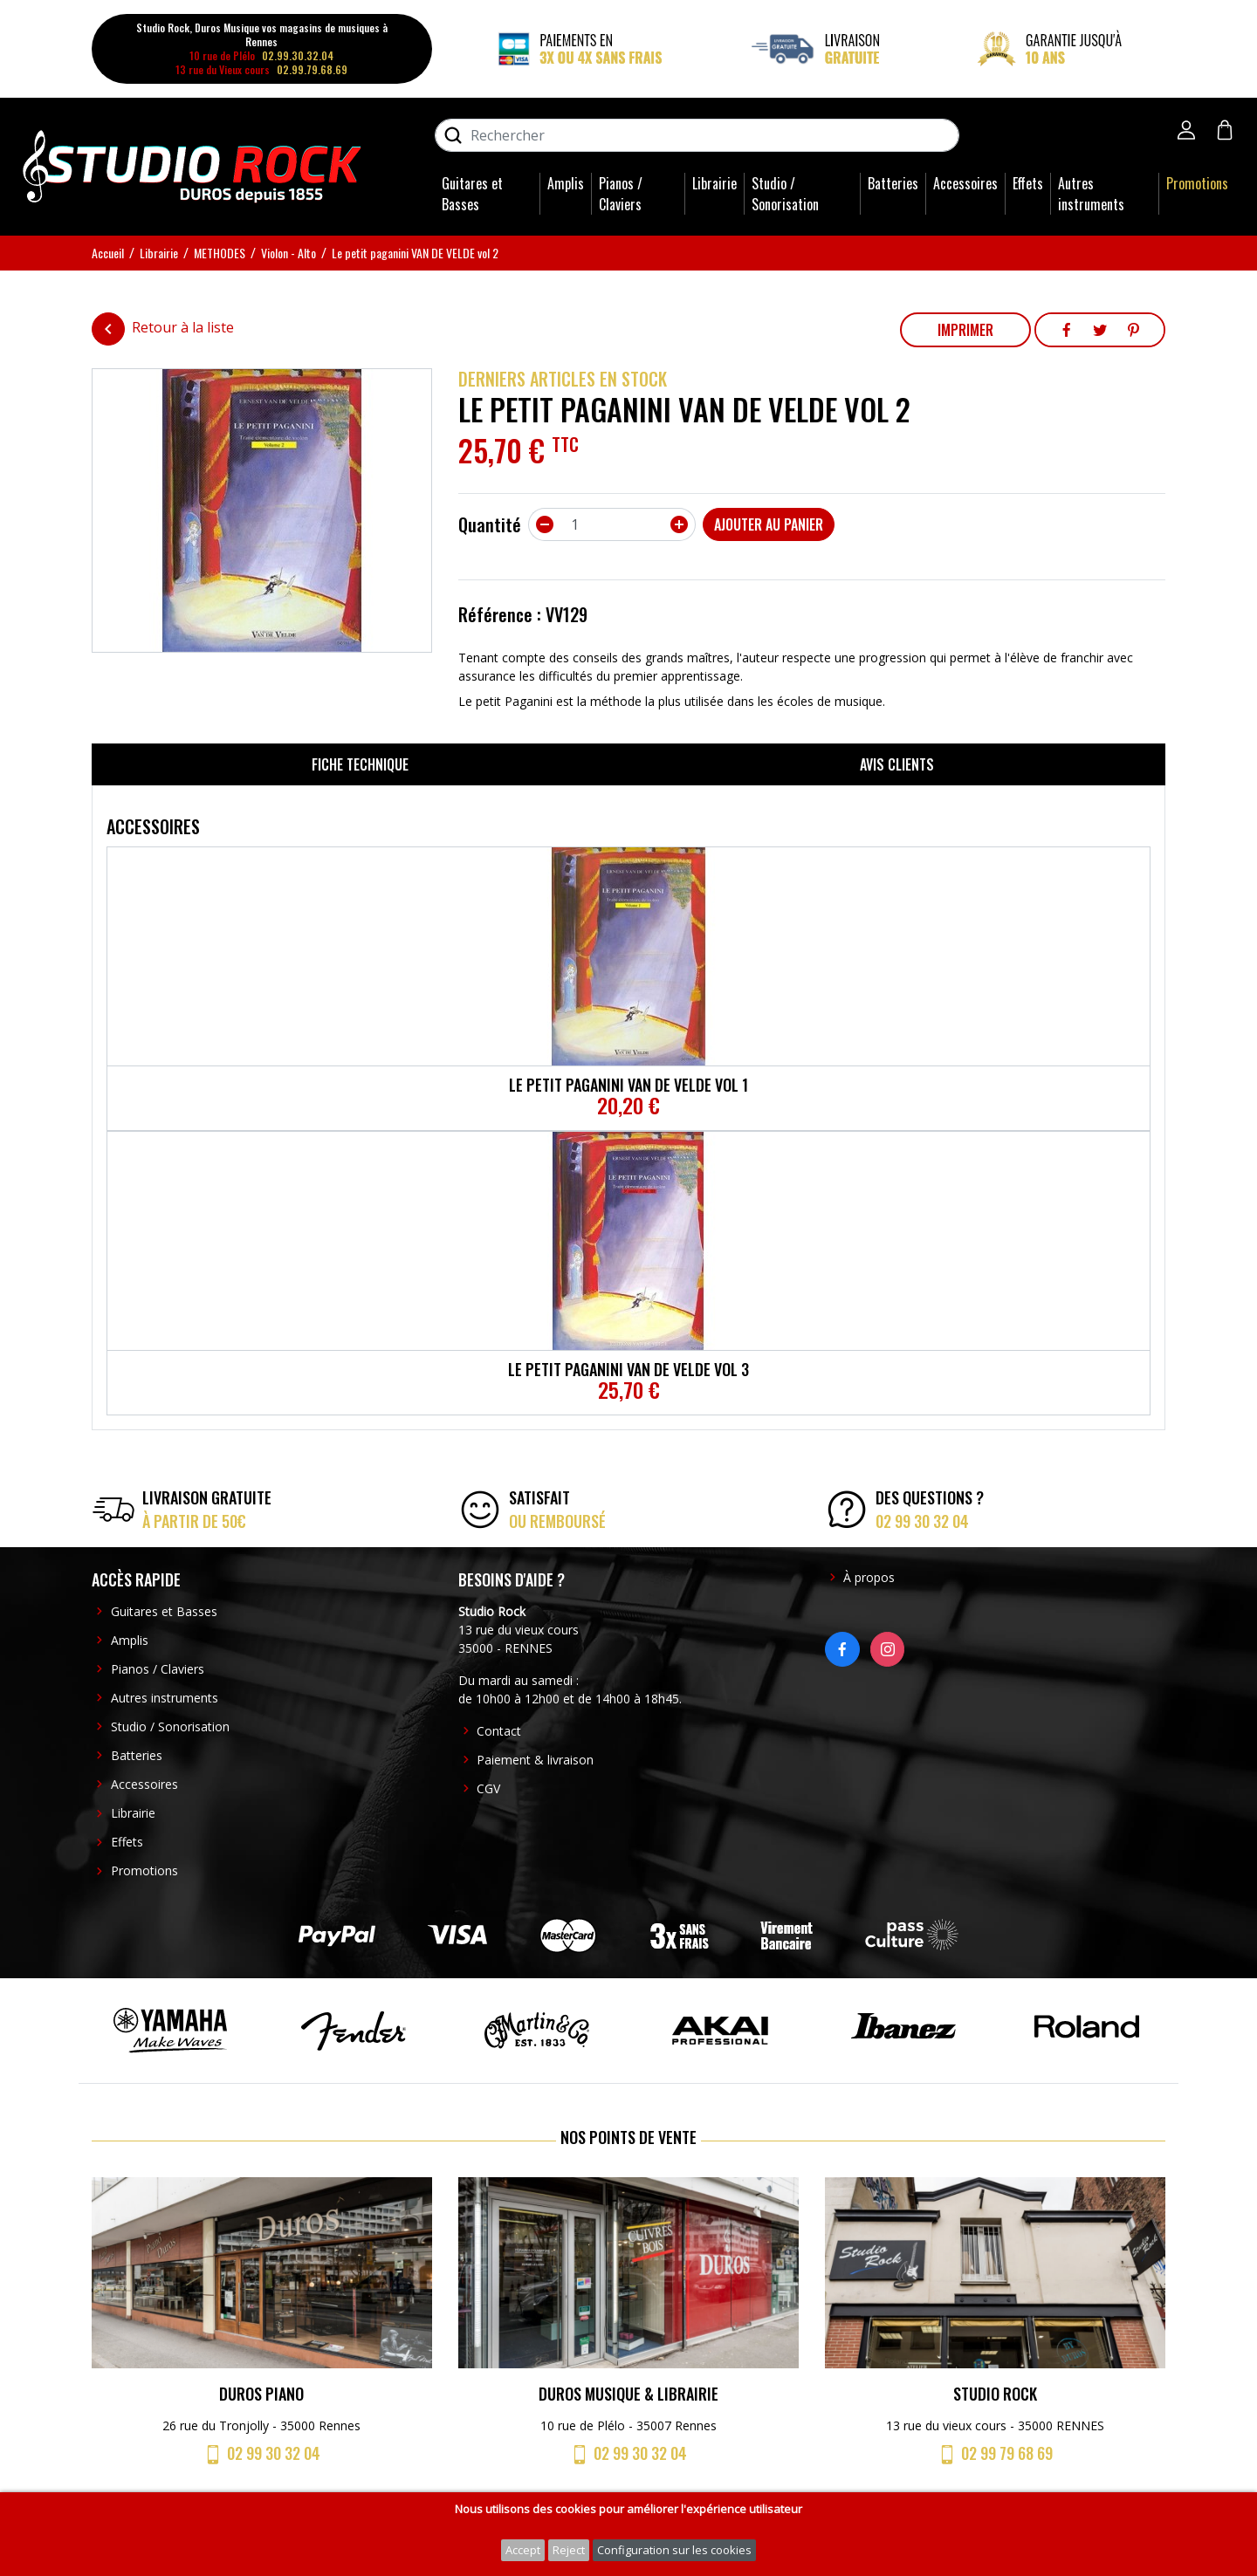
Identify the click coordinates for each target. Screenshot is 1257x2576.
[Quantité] (612, 524)
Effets (1028, 183)
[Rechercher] (697, 135)
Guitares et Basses (472, 194)
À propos (869, 1577)
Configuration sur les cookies (674, 2550)
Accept (522, 2550)
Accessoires (965, 183)
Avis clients (897, 764)
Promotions (1197, 183)
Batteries (893, 183)
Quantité (489, 524)
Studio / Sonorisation (785, 194)
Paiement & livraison (535, 1759)
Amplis (565, 183)
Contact (499, 1731)
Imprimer (965, 329)
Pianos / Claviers (620, 194)
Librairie (714, 183)
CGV (488, 1788)
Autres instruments (1091, 194)
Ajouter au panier (768, 524)
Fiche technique (360, 764)
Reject (569, 2550)
